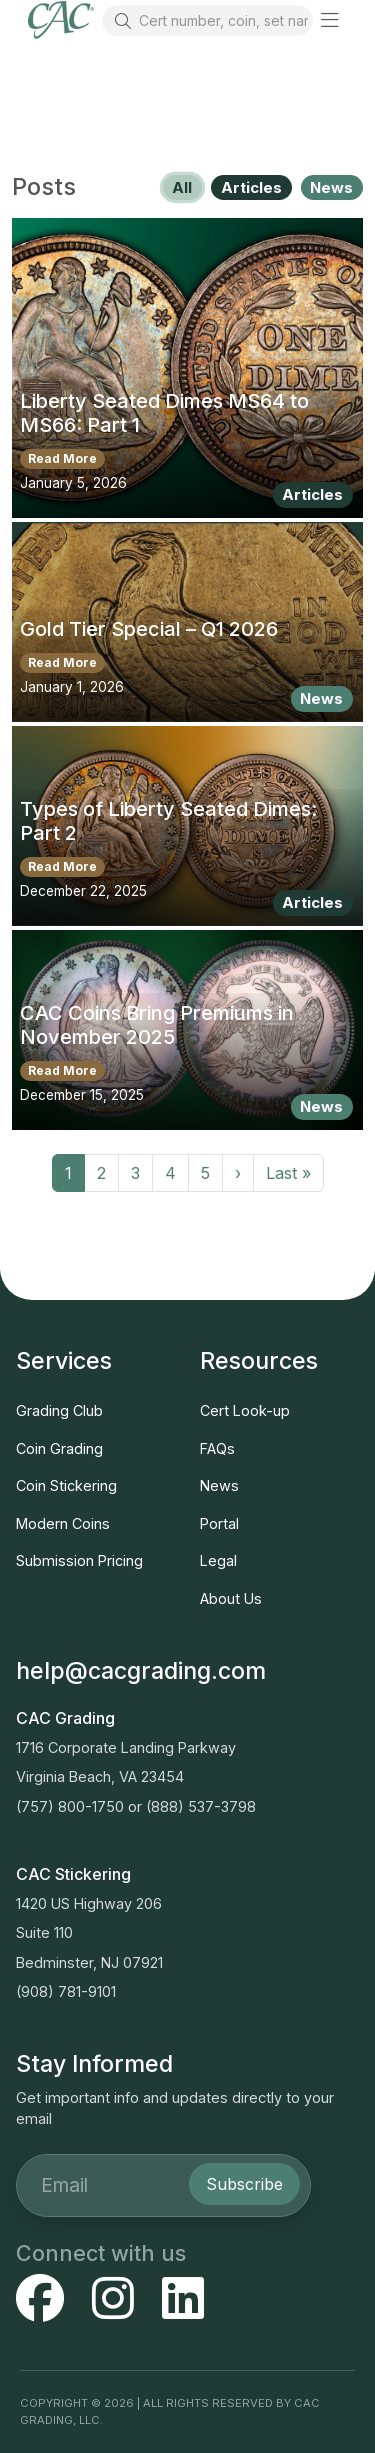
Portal (219, 1523)
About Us (231, 1598)
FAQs (217, 1448)
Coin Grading (59, 1448)
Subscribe (244, 2184)
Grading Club (59, 1410)
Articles (251, 187)
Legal (218, 1560)
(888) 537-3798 (201, 1806)
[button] (330, 20)
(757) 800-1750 (70, 1806)
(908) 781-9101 (66, 1991)
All (182, 187)
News (331, 187)
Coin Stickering (66, 1485)
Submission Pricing (79, 1560)
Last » (288, 1173)
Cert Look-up (245, 1410)
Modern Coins (63, 1523)
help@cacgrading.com (141, 1671)
